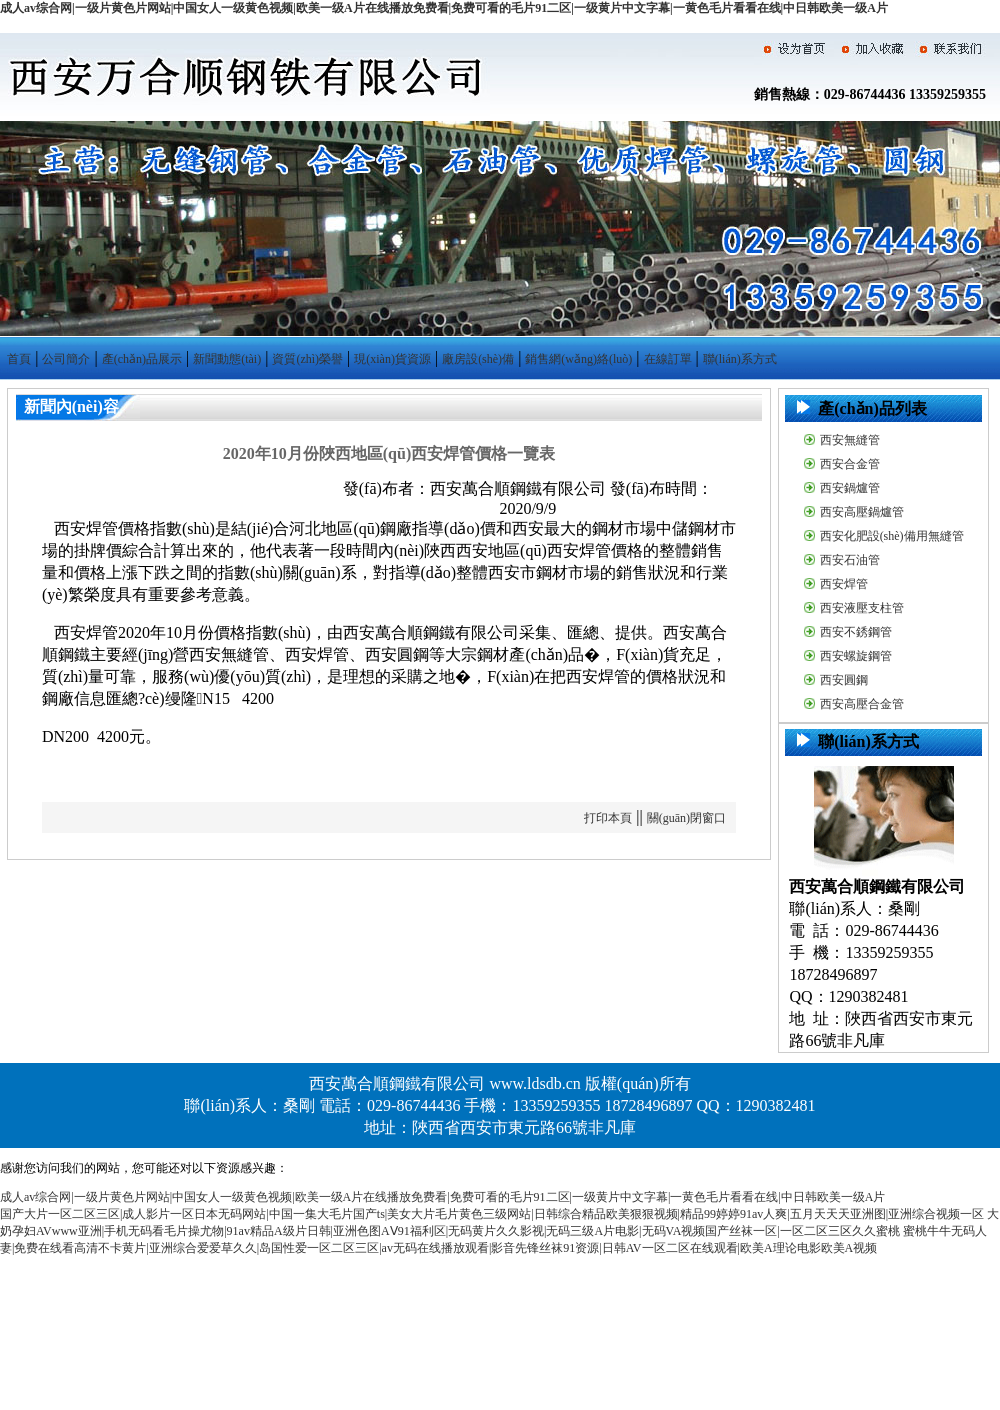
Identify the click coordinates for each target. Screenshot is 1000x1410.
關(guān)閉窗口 (686, 818)
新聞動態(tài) (227, 359)
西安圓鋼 (844, 680)
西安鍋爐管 (850, 488)
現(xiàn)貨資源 (392, 359)
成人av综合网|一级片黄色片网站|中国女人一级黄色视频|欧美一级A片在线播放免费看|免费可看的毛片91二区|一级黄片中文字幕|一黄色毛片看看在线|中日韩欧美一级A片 (444, 8)
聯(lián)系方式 (740, 359)
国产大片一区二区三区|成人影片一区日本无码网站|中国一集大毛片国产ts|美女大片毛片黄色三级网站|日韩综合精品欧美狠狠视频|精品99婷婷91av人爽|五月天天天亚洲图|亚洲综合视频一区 (492, 1214)
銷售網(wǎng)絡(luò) (578, 359)
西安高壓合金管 (862, 704)
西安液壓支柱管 (862, 608)
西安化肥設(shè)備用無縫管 (892, 536)
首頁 (19, 359)
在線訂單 (668, 359)
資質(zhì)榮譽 (307, 359)
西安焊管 (844, 584)
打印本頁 (608, 818)
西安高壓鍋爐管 (862, 512)
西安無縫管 (850, 440)
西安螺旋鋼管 (856, 656)
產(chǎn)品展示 (142, 359)
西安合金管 (850, 464)
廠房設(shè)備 (478, 359)
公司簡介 (66, 359)
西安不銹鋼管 (856, 632)
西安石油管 (850, 560)
